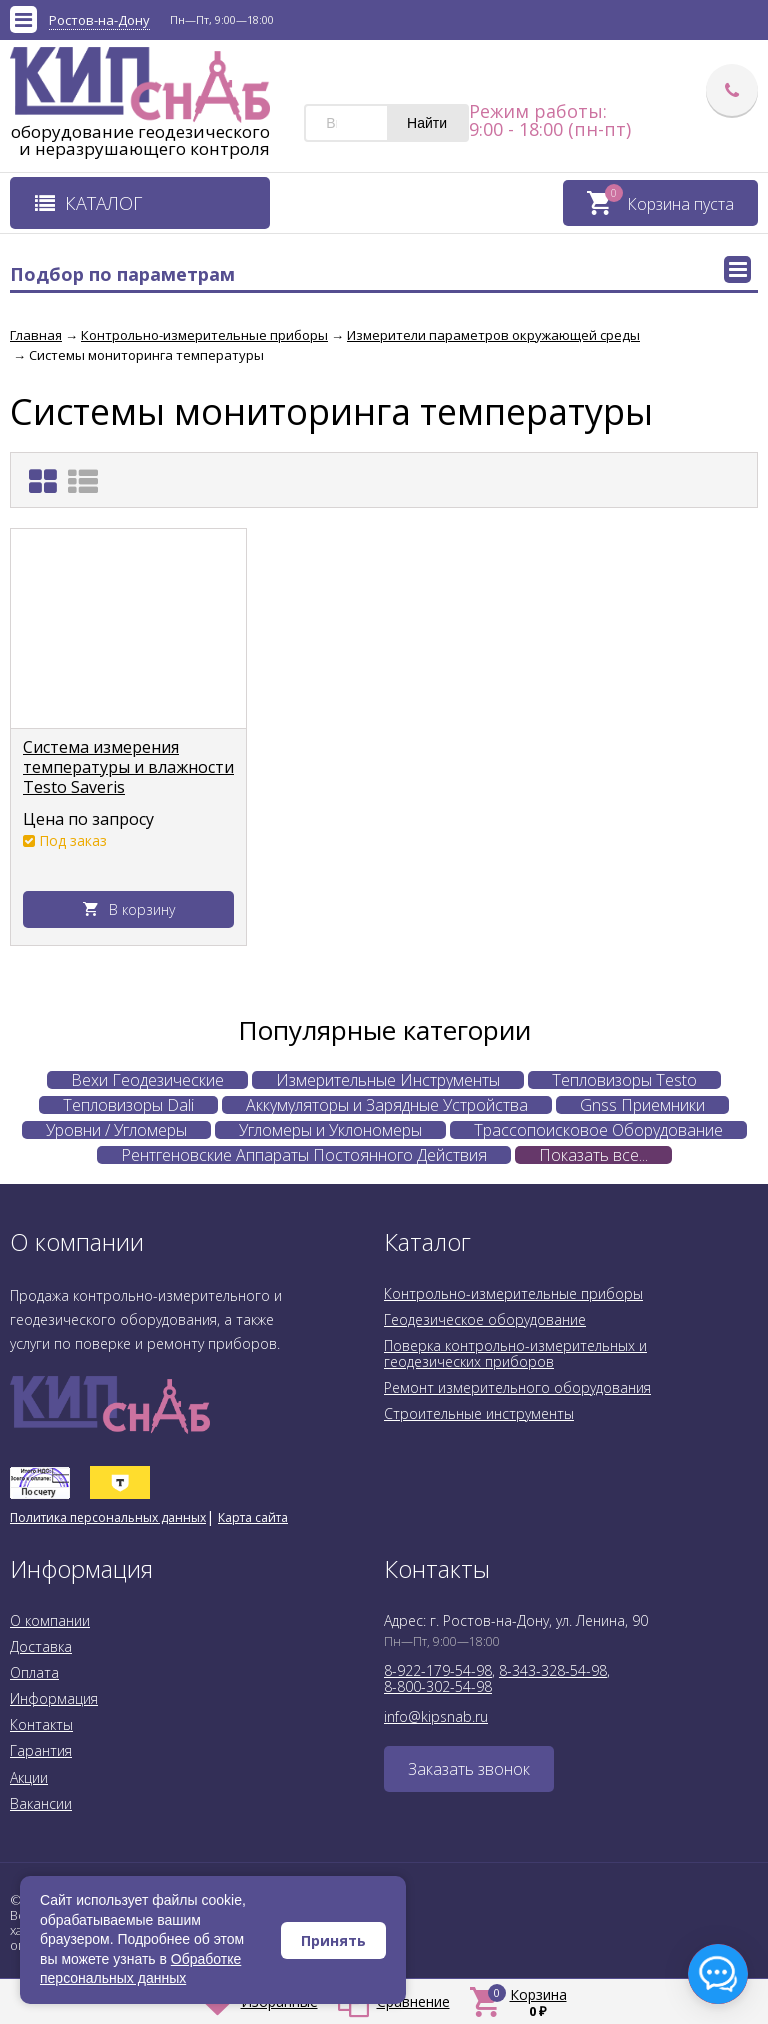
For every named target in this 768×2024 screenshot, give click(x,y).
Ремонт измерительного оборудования (517, 1387)
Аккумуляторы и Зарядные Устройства (387, 1105)
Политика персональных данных (108, 1517)
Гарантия (41, 1750)
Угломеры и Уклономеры (330, 1130)
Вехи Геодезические (147, 1080)
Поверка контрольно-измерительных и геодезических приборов (515, 1353)
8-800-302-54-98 (438, 1686)
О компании (50, 1620)
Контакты (41, 1724)
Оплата (34, 1672)
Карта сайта (253, 1517)
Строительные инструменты (479, 1413)
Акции (29, 1777)
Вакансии (41, 1803)
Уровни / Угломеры (116, 1130)
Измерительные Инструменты (388, 1080)
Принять (333, 1940)
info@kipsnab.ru (436, 1716)
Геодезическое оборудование (485, 1319)
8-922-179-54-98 (438, 1670)
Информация (54, 1698)
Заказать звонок (469, 1769)
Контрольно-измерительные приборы (513, 1293)
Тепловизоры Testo (624, 1080)
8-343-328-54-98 (553, 1670)
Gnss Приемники (642, 1105)
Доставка (41, 1646)
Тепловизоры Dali (128, 1105)
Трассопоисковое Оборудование (598, 1130)
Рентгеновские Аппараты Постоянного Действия (304, 1155)
